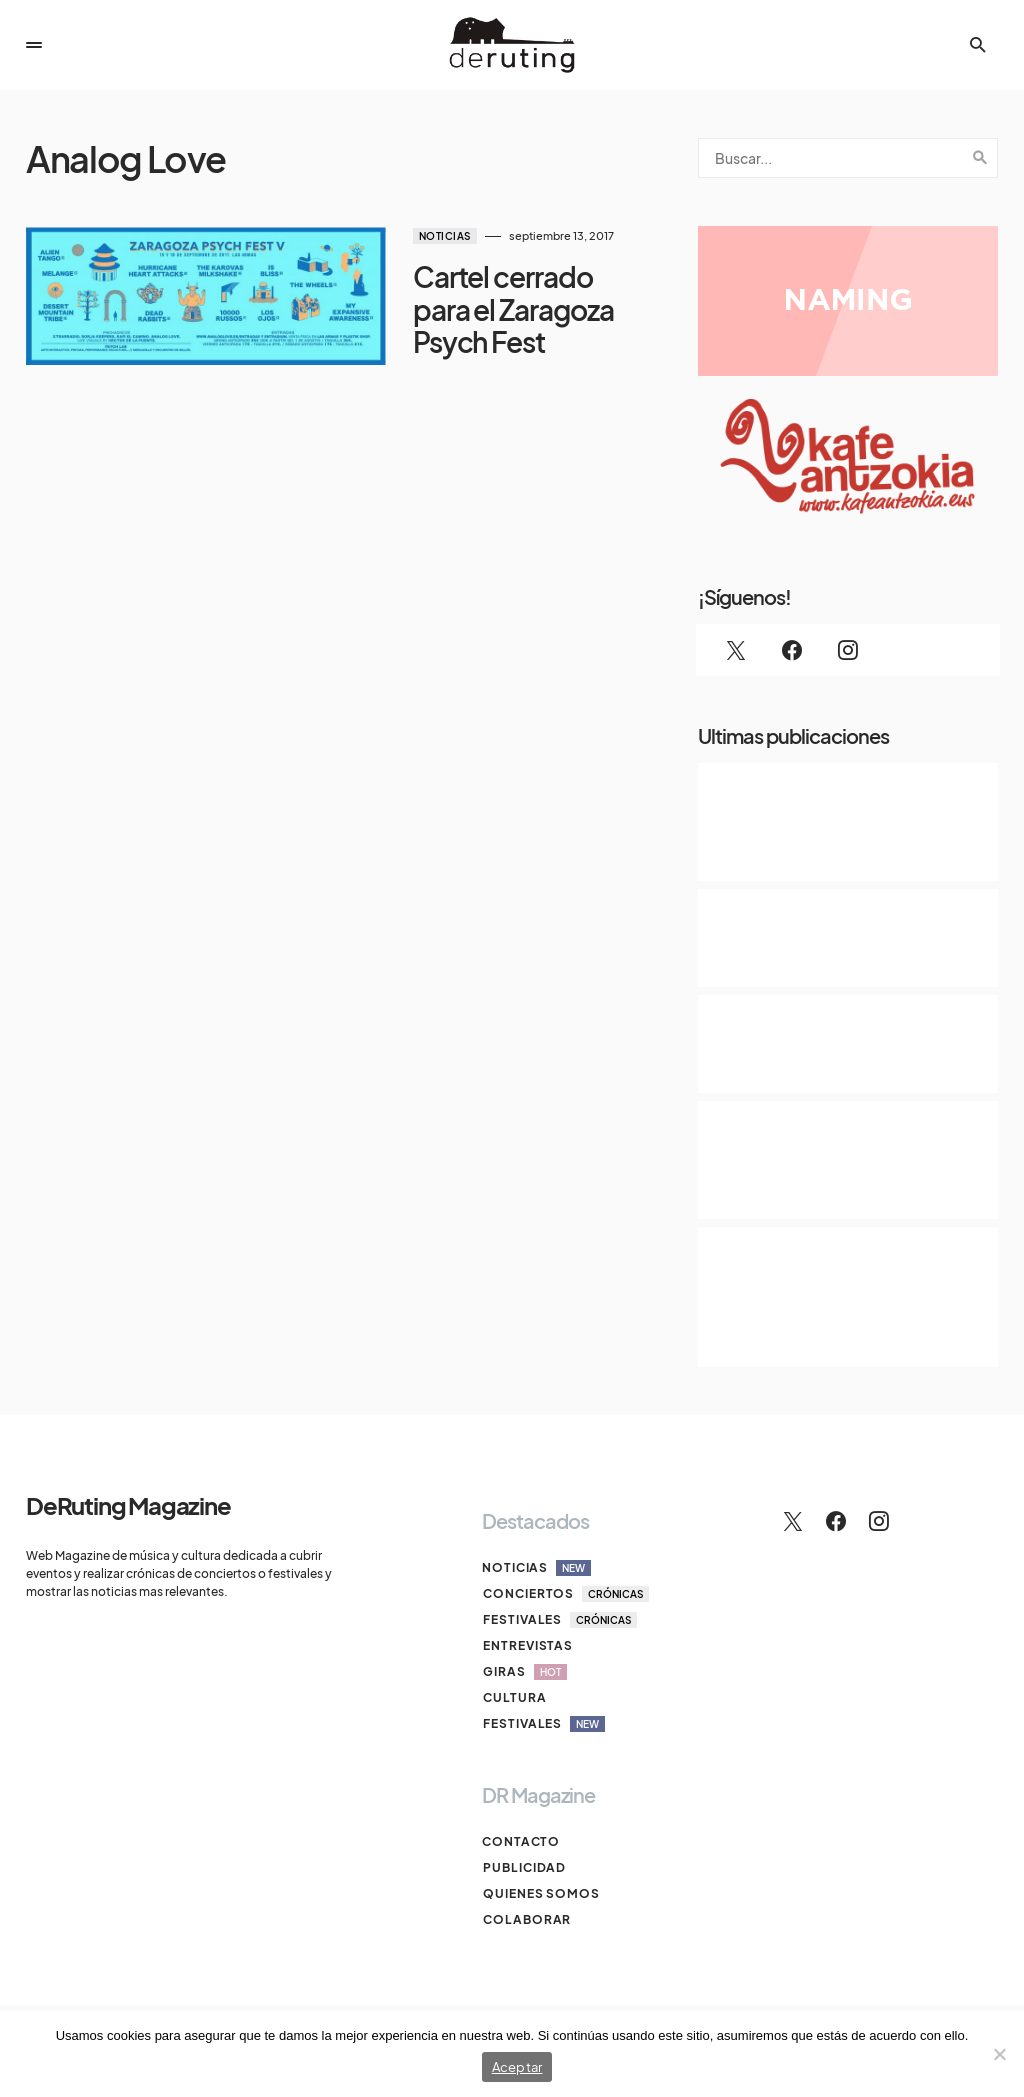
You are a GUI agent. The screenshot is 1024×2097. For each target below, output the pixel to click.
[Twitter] (736, 650)
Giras (524, 1672)
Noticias (402, 236)
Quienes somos (540, 1893)
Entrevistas (527, 1645)
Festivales (559, 1620)
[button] (34, 45)
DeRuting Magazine (128, 1505)
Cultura (513, 1697)
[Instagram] (848, 650)
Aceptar (517, 2067)
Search (980, 158)
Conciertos (565, 1594)
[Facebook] (792, 650)
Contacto (521, 1841)
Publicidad (523, 1867)
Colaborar (526, 1919)
